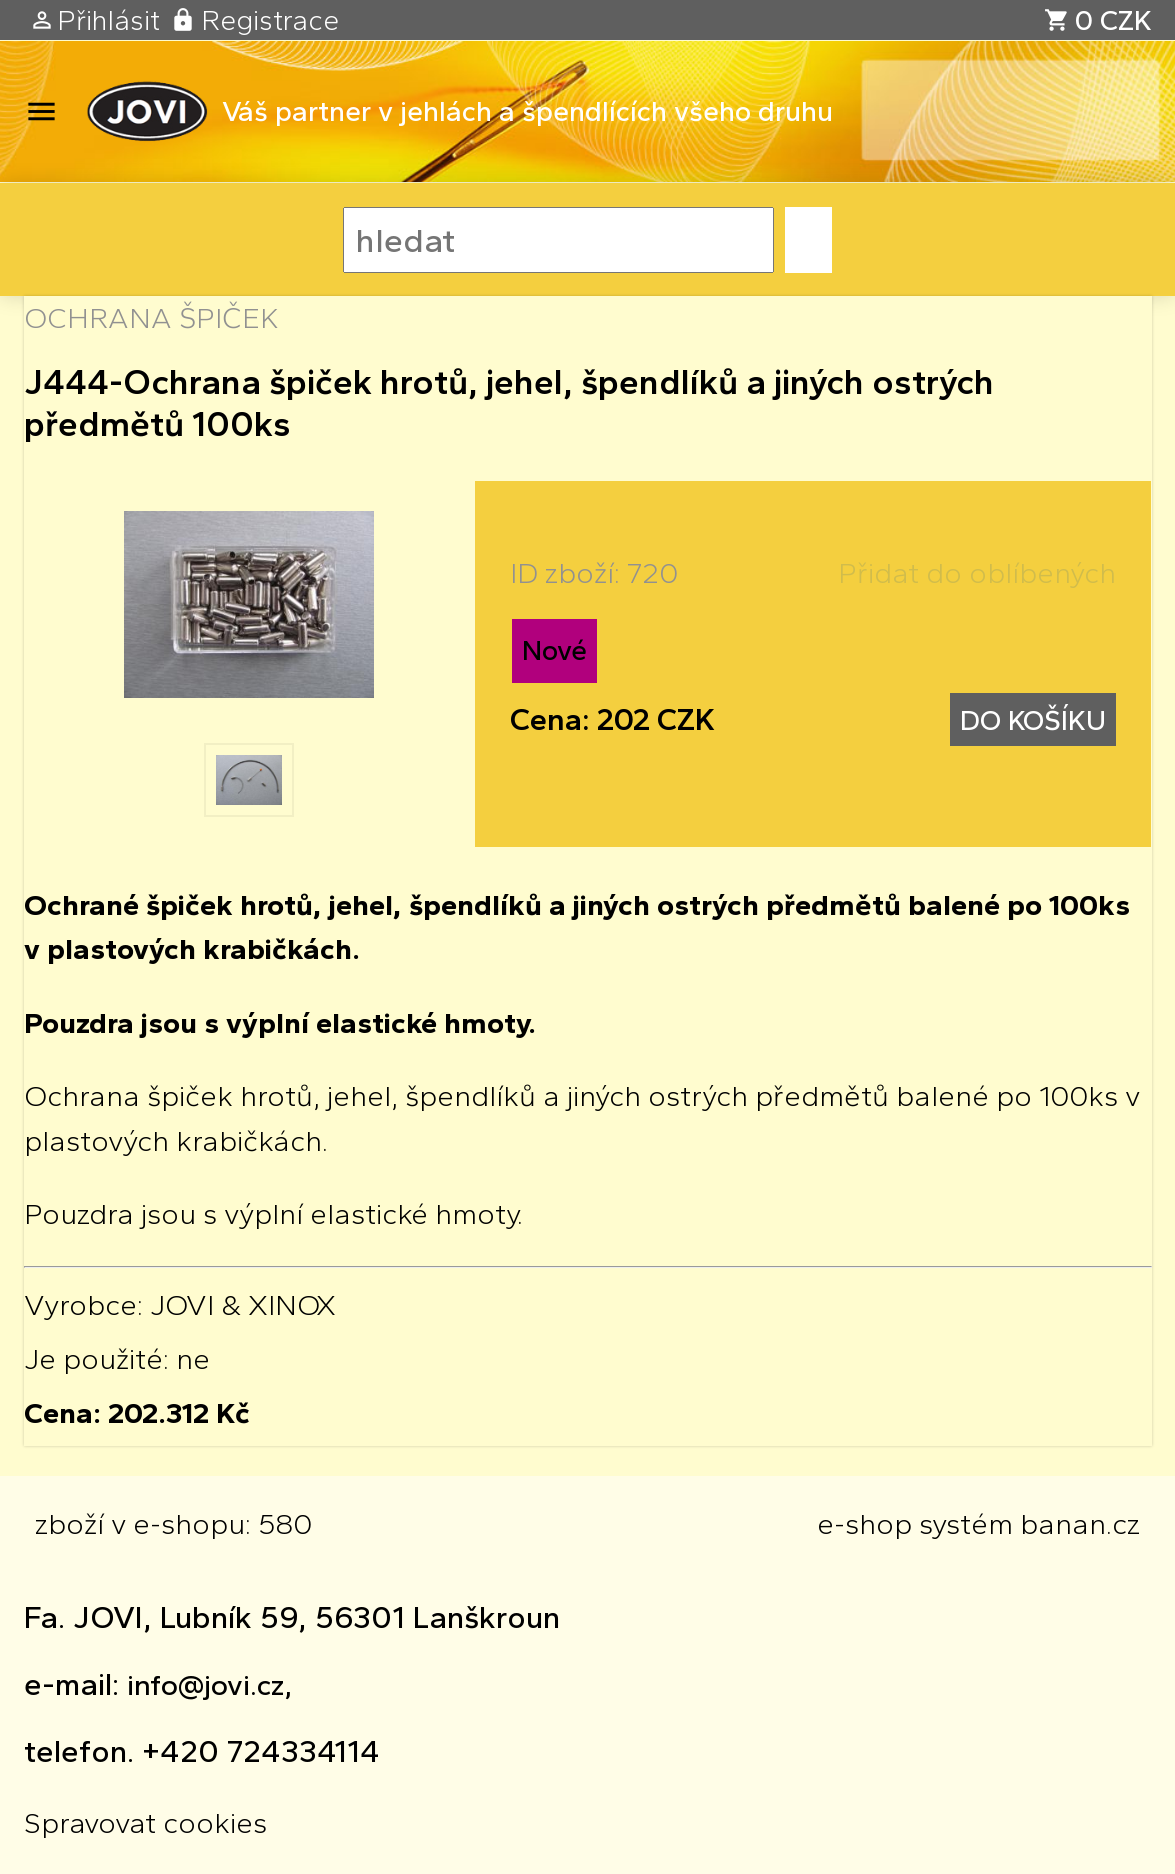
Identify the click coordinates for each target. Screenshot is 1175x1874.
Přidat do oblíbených (977, 572)
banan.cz (1080, 1523)
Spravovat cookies (145, 1822)
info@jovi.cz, (209, 1684)
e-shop (864, 1523)
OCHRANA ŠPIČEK (151, 317)
